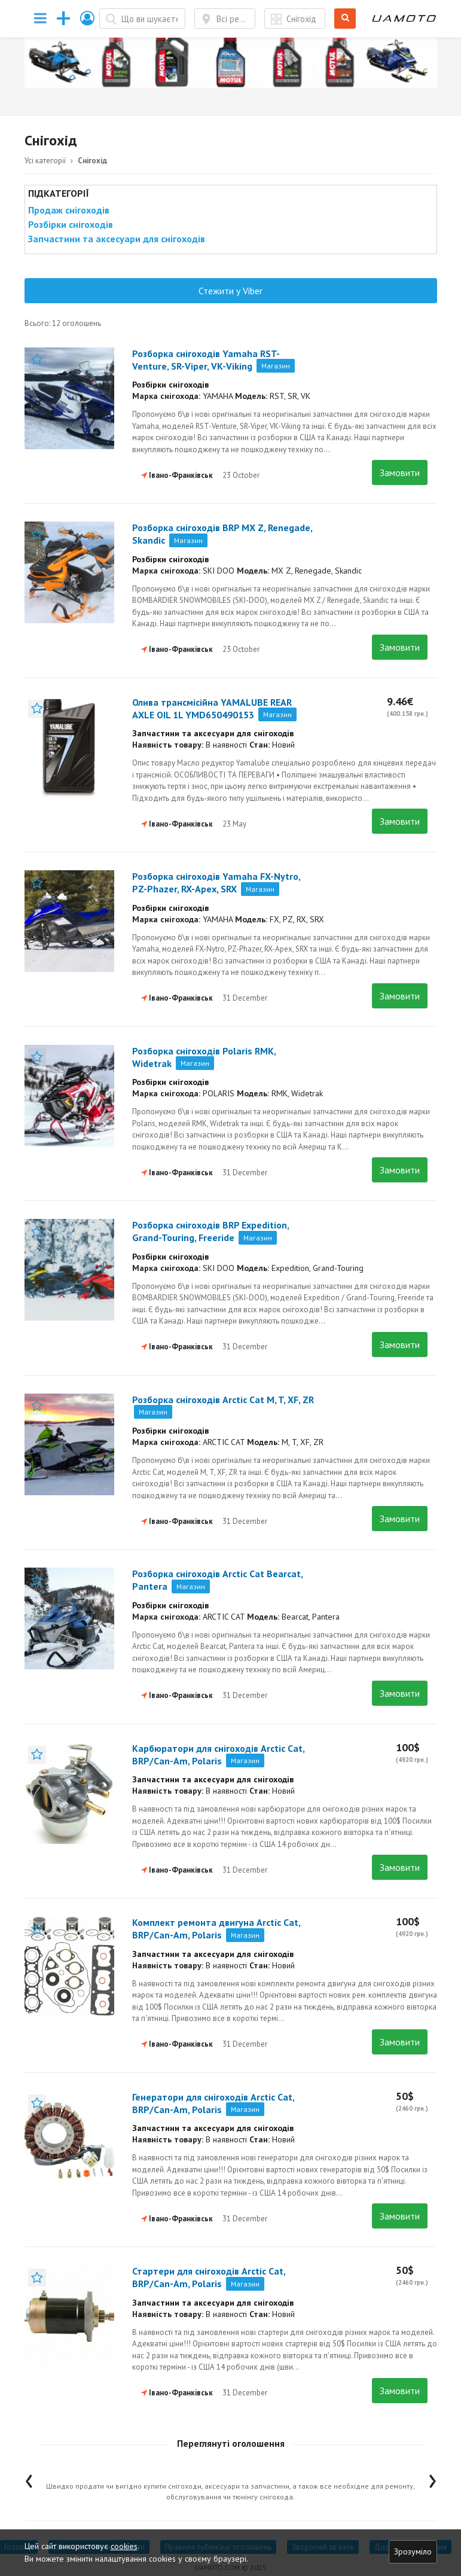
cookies (124, 2546)
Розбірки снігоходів (70, 224)
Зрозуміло (413, 2551)
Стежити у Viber (230, 291)
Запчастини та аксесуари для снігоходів (116, 239)
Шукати (345, 19)
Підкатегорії (58, 193)
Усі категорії (45, 161)
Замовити (400, 472)
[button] (88, 18)
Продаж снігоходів (68, 210)
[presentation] (29, 2478)
